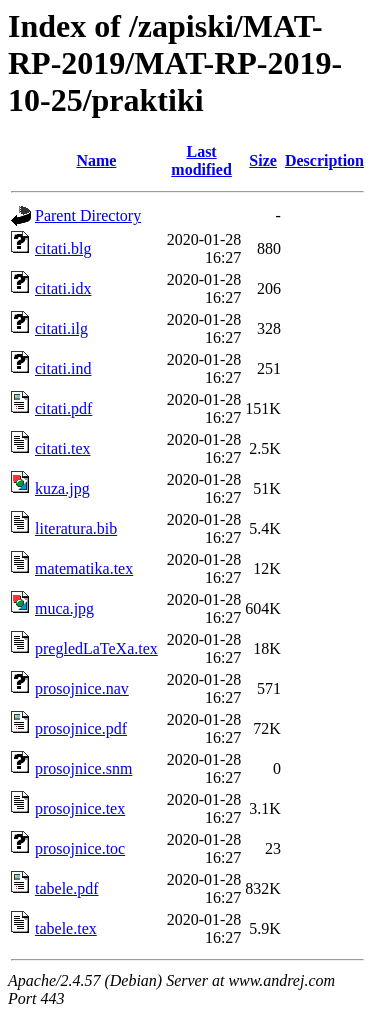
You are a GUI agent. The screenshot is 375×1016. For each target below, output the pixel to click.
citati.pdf (63, 408)
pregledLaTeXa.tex (96, 648)
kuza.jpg (62, 488)
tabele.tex (66, 928)
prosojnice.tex (80, 808)
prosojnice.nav (82, 688)
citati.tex (63, 448)
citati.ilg (61, 328)
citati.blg (63, 248)
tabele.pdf (67, 888)
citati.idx (63, 288)
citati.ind (63, 368)
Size (263, 160)
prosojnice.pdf (81, 728)
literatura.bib (76, 528)
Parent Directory (88, 215)
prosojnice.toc (80, 848)
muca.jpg (64, 608)
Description (324, 160)
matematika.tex (84, 568)
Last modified (201, 160)
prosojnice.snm (83, 768)
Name (96, 160)
